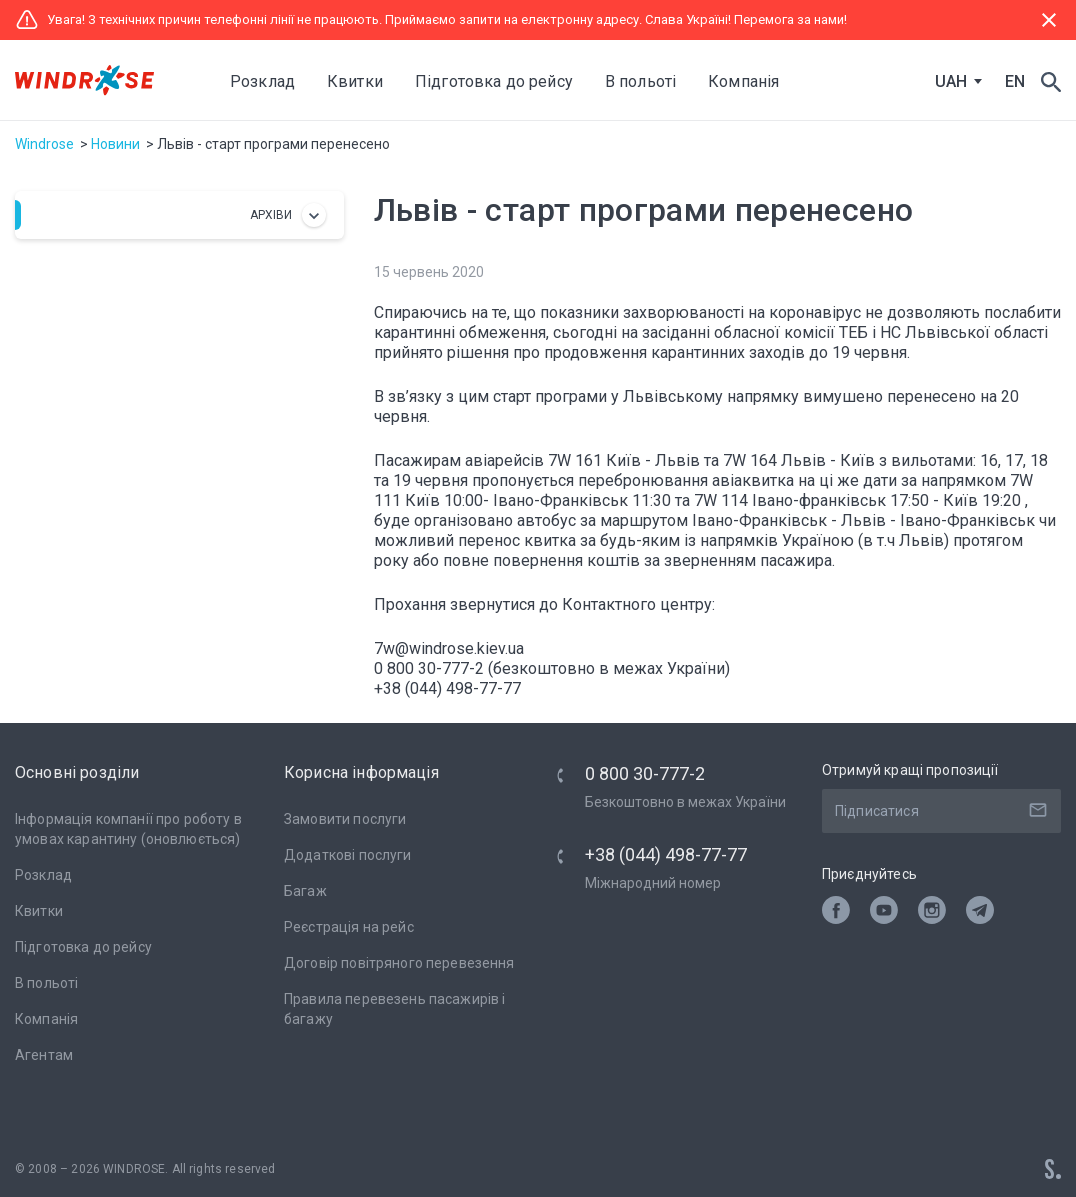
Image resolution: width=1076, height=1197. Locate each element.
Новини (115, 144)
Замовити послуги (345, 819)
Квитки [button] (355, 81)
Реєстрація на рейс (349, 927)
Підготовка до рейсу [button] (494, 81)
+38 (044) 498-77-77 (666, 854)
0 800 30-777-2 (645, 773)
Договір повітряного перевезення (399, 963)
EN (1015, 81)
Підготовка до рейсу (83, 947)
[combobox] (954, 82)
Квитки (39, 911)
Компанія (46, 1019)
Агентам (44, 1055)
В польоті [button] (640, 81)
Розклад (262, 81)
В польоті (46, 983)
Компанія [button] (743, 81)
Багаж (305, 891)
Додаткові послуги (348, 855)
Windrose (44, 144)
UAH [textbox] (951, 82)
